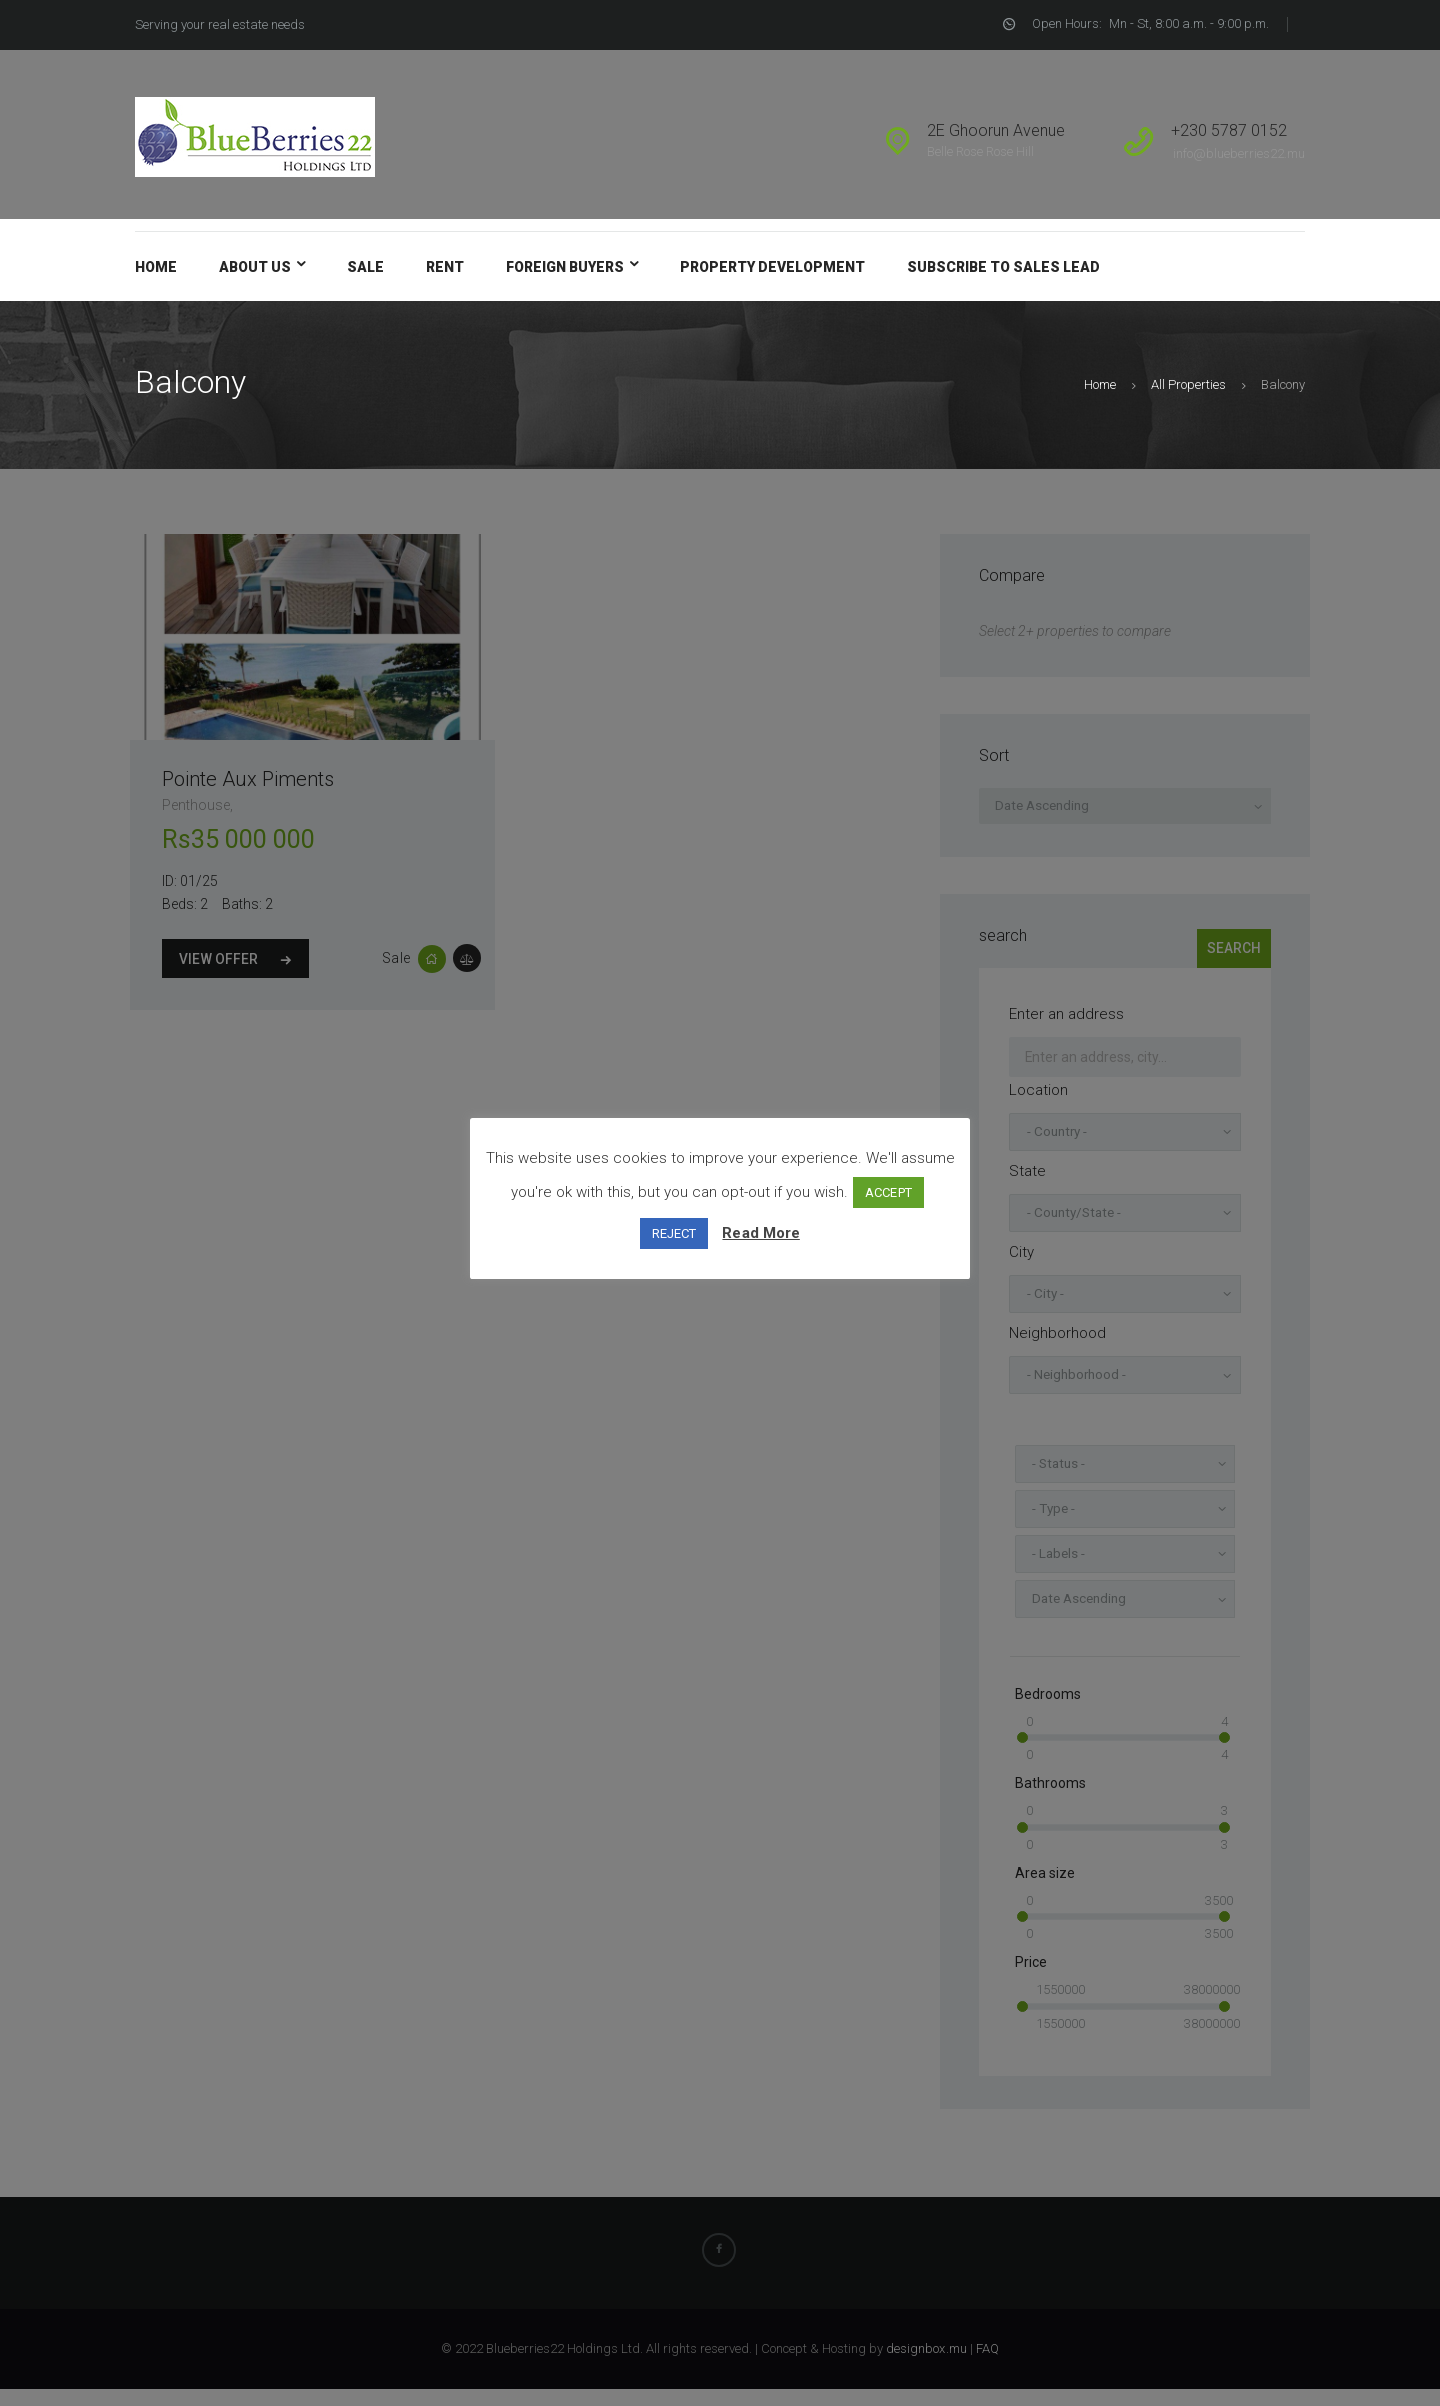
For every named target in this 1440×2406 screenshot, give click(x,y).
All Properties (1189, 384)
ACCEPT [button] (889, 1192)
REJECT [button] (675, 1233)
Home (1101, 384)
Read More (761, 1233)
